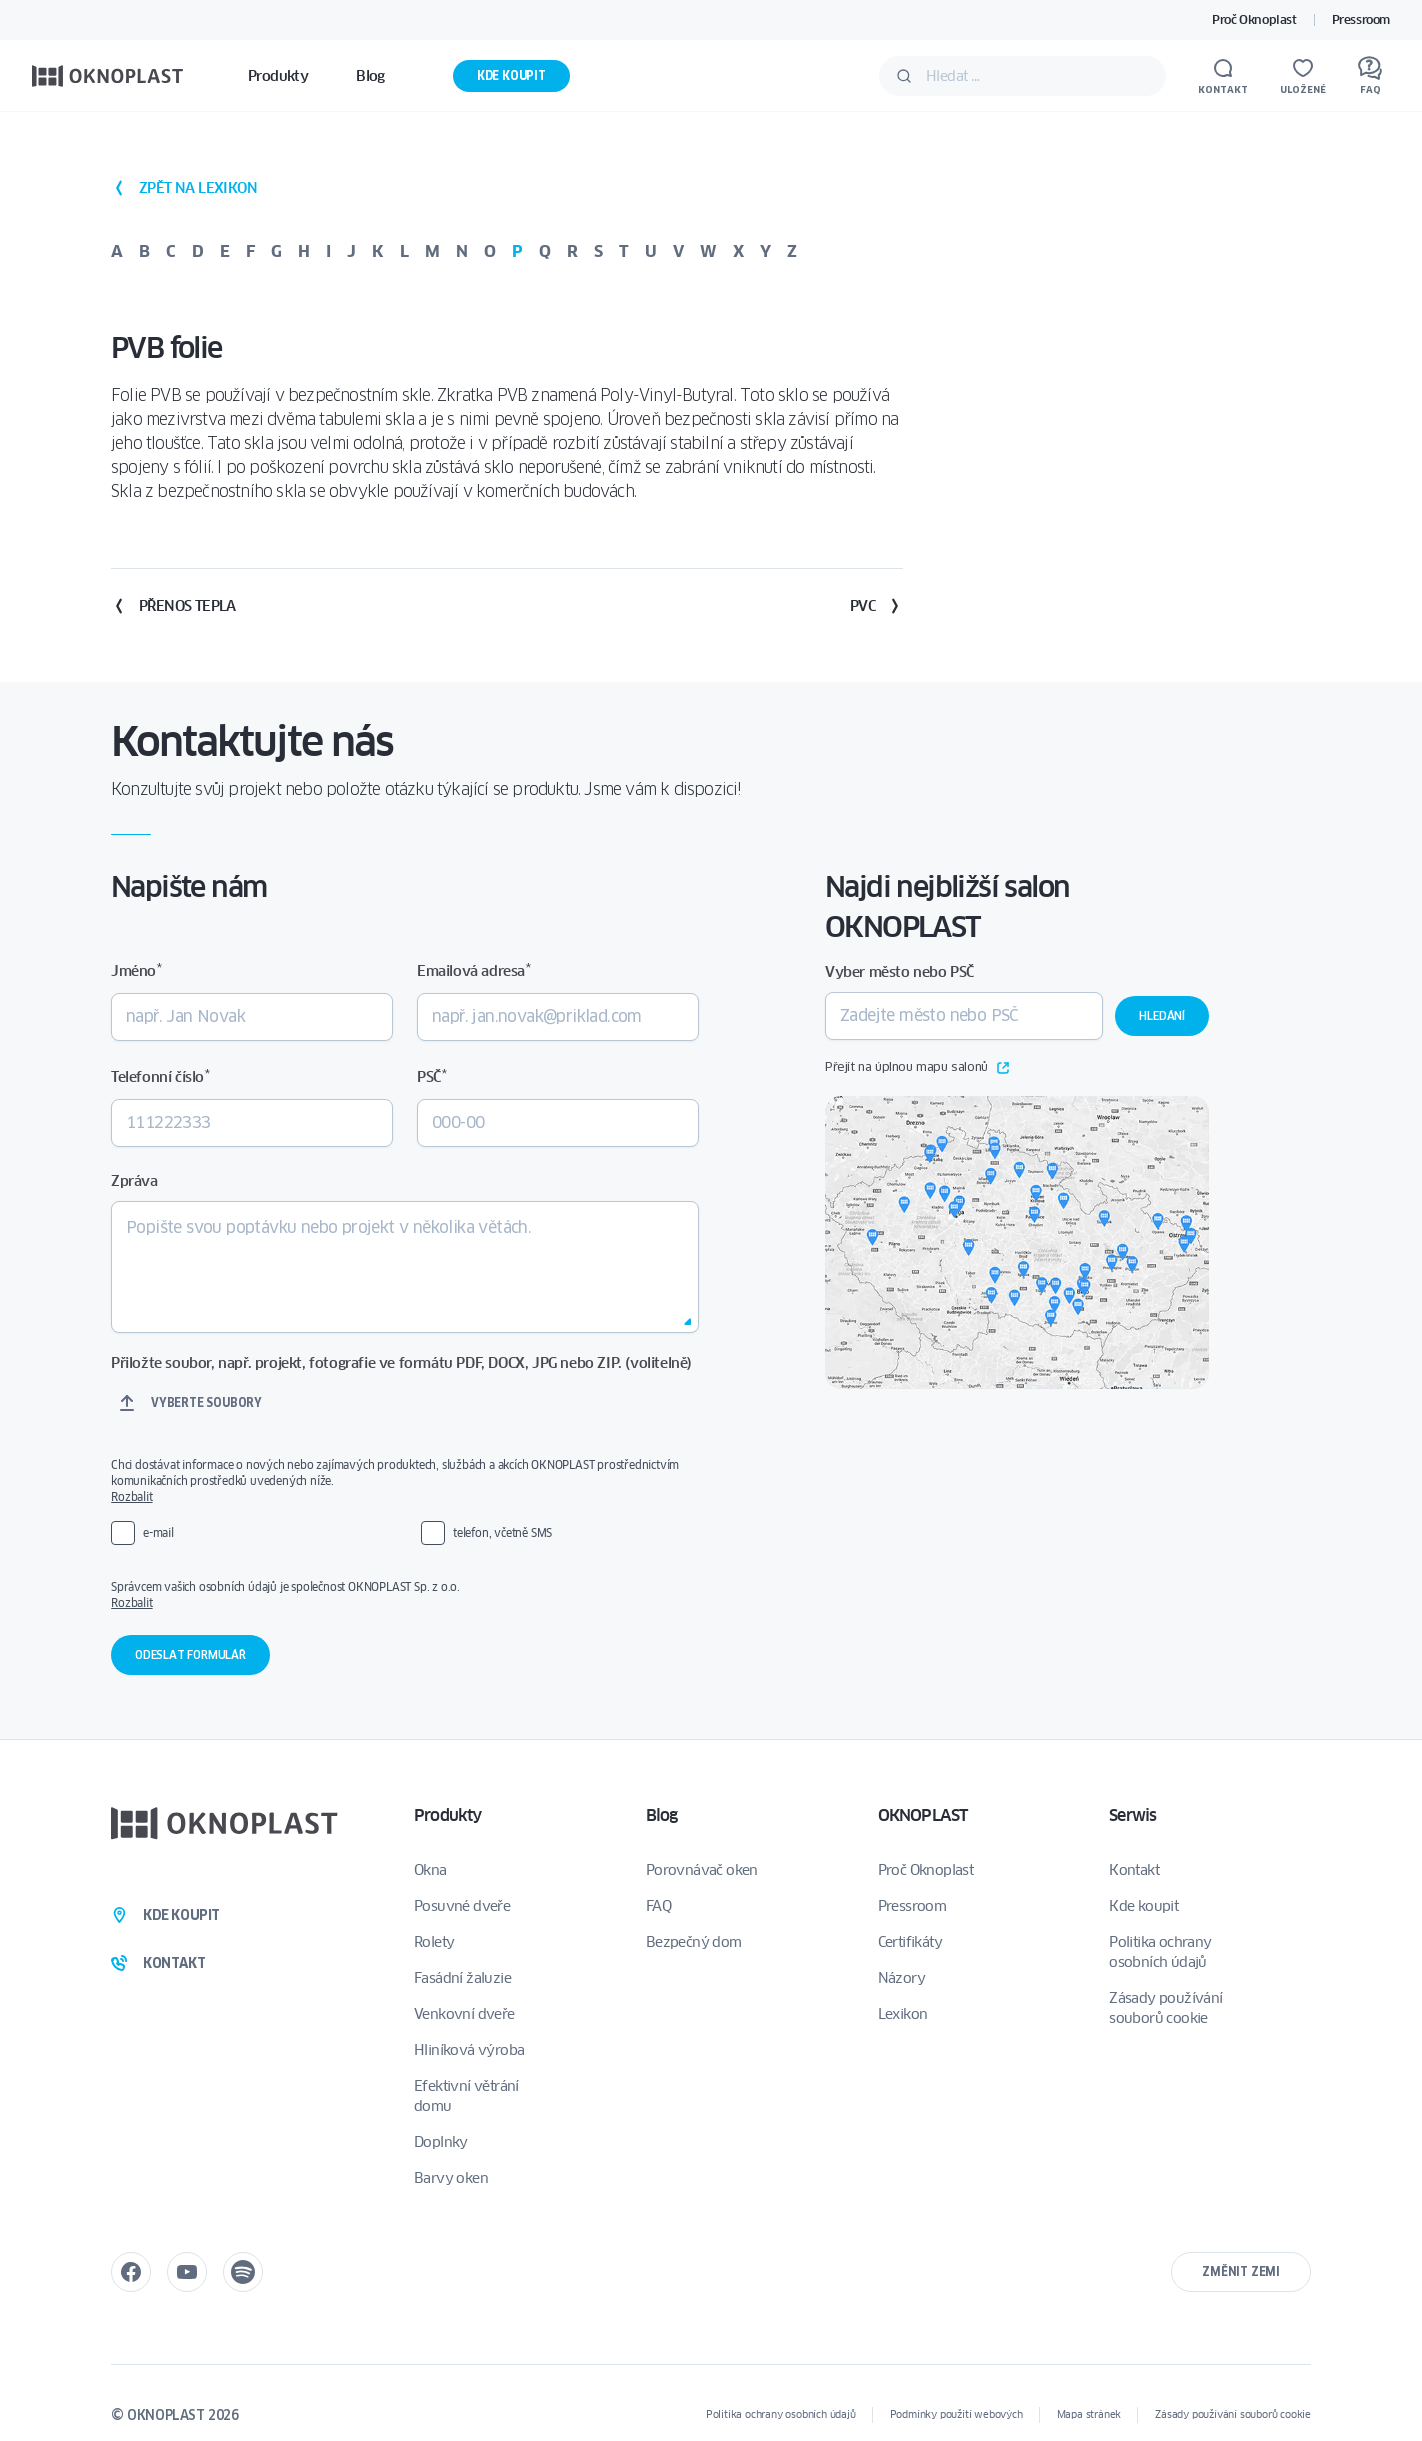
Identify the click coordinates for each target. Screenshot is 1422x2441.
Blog (662, 1815)
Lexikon (903, 2014)
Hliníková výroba (469, 2050)
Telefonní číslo (160, 1076)
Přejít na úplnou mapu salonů (917, 1068)
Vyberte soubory (206, 1402)
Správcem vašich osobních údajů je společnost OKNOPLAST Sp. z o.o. (404, 1595)
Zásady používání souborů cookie (1165, 2008)
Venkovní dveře (464, 2014)
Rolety (434, 1942)
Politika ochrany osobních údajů (1160, 1952)
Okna (430, 1870)
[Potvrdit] (904, 76)
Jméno (136, 970)
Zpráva (134, 1181)
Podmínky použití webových (956, 2414)
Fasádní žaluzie (462, 1978)
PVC (876, 606)
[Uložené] (1303, 76)
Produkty (448, 1815)
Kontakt (1134, 1870)
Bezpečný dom (694, 1942)
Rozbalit (131, 1496)
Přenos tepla (173, 606)
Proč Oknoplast (1254, 19)
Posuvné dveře (462, 1906)
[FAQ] (1370, 76)
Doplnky (441, 2142)
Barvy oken (451, 2178)
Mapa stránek (1089, 2414)
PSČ (431, 1076)
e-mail (158, 1532)
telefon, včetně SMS (502, 1532)
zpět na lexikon (184, 188)
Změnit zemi (1241, 2271)
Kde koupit (511, 75)
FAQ (658, 1906)
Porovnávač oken (702, 1870)
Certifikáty (910, 1942)
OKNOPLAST (923, 1815)
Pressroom (1361, 19)
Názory (901, 1978)
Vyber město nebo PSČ (899, 972)
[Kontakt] (1223, 76)
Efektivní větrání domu (466, 2096)
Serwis (1132, 1815)
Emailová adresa (473, 970)
